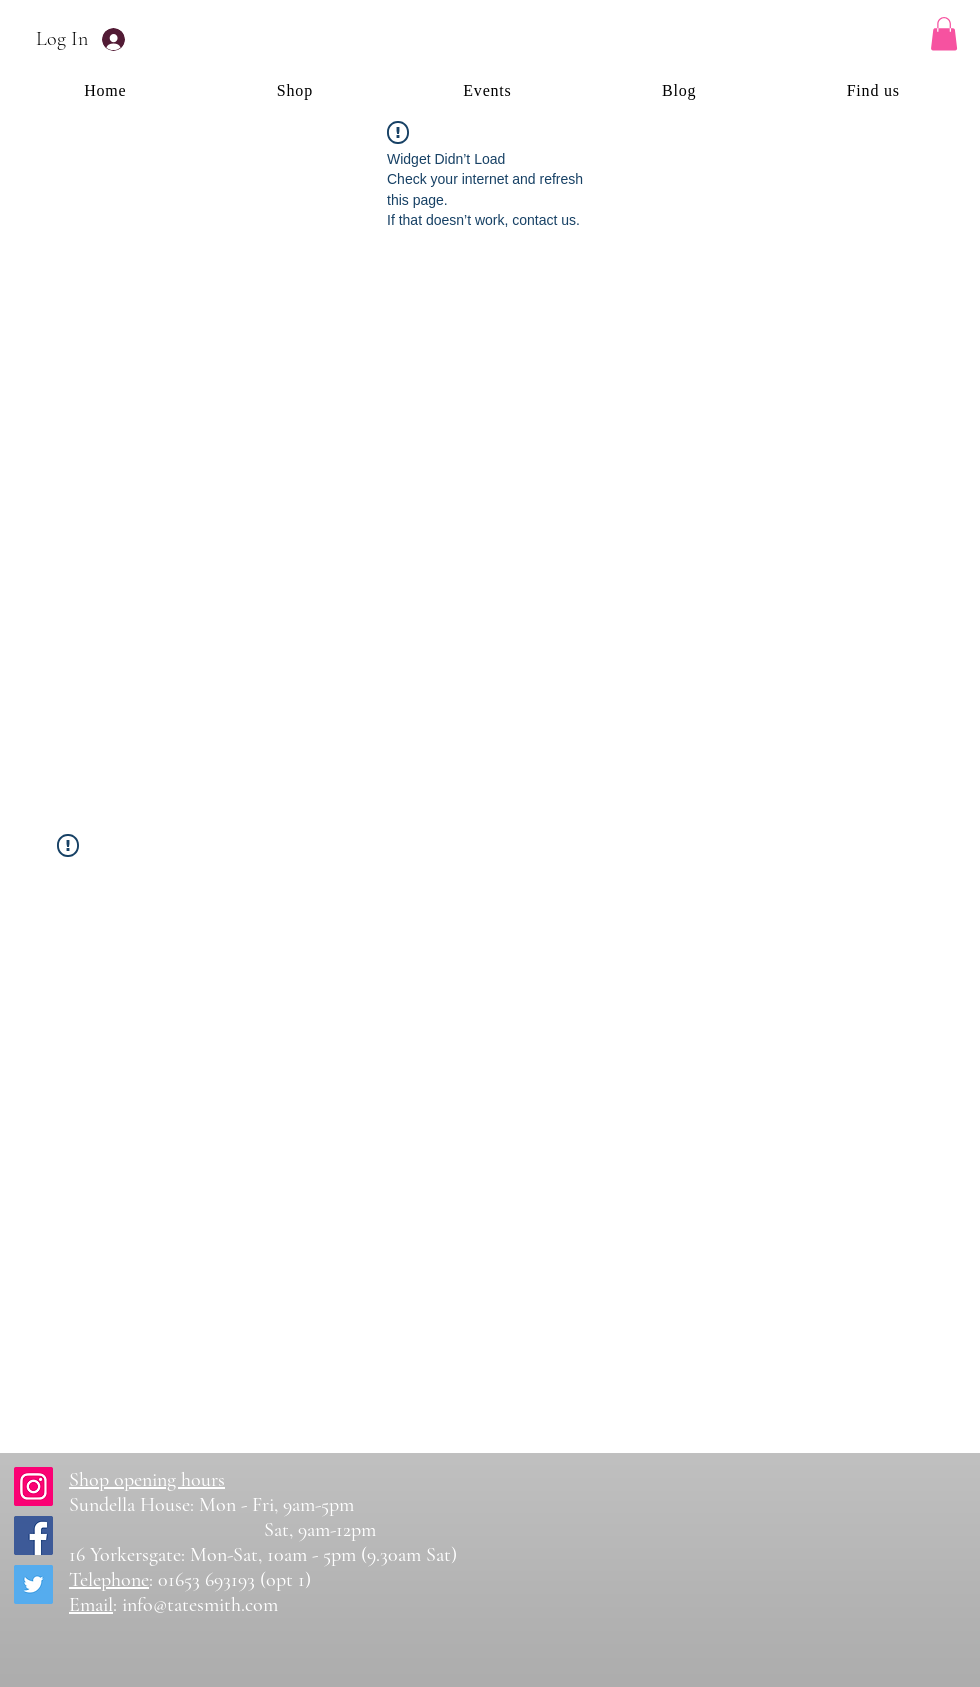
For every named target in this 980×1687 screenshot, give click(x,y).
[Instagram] (33, 1486)
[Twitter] (33, 1584)
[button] (944, 33)
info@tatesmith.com (200, 1605)
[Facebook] (33, 1535)
